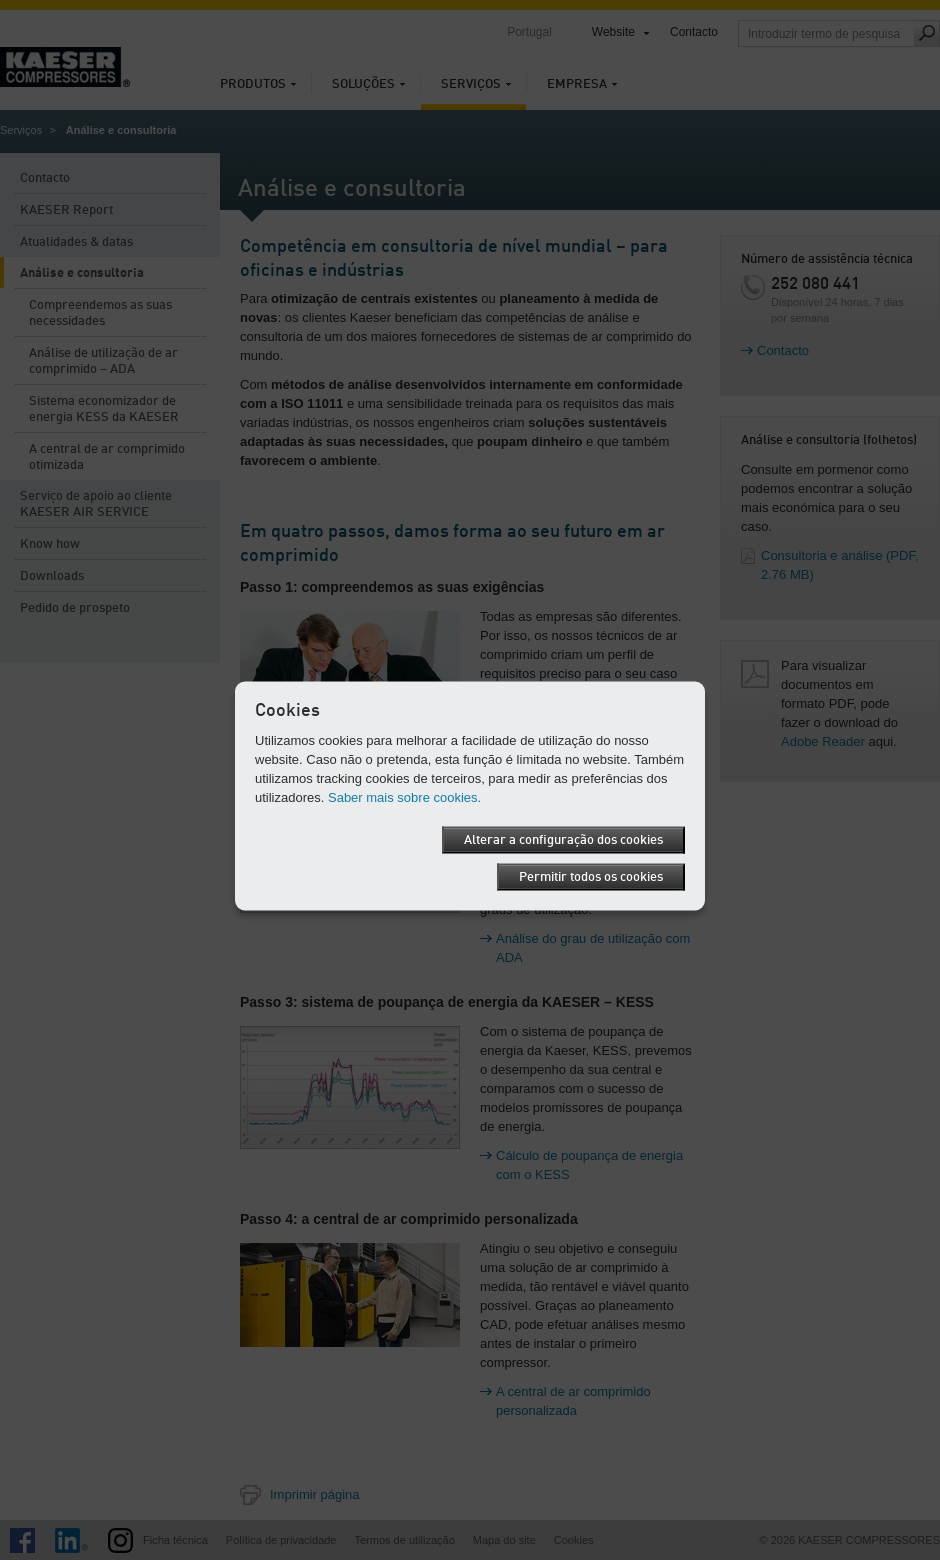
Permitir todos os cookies (591, 877)
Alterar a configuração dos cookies (563, 840)
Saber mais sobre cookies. (404, 797)
